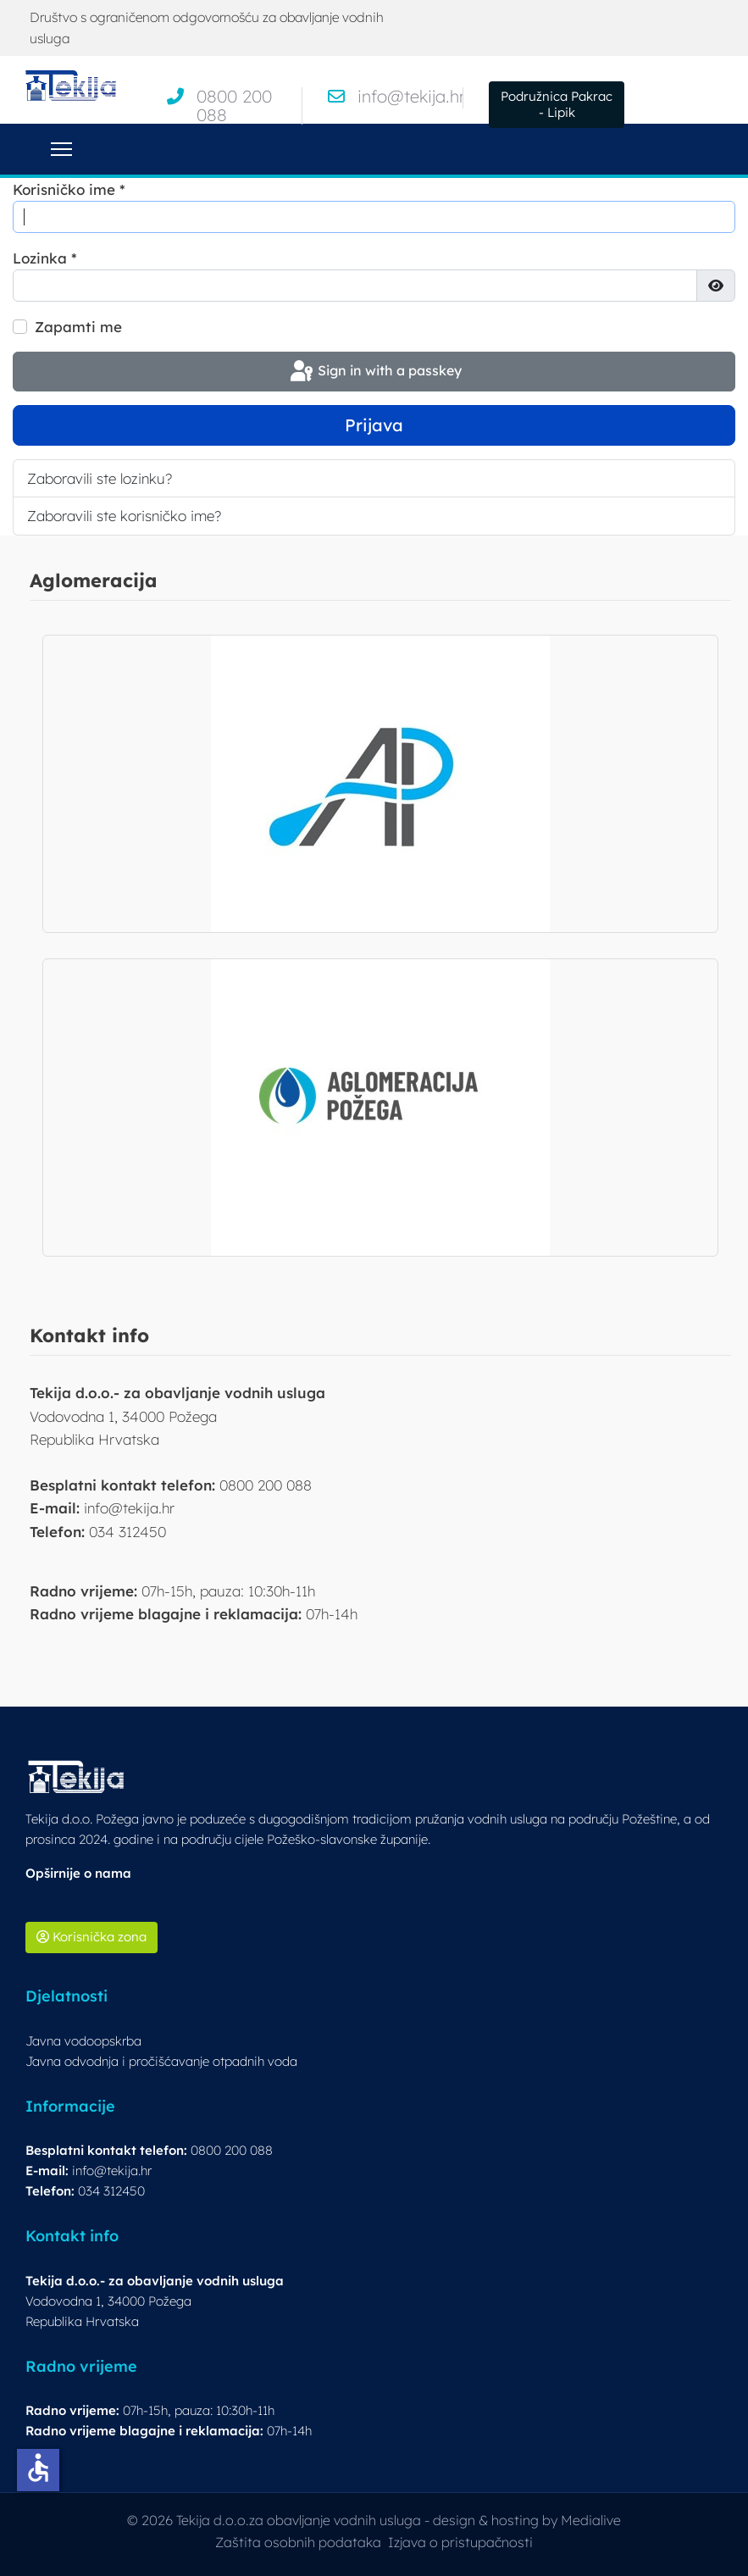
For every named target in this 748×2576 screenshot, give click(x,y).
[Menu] (61, 149)
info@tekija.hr (411, 96)
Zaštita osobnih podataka (298, 2542)
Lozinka (45, 258)
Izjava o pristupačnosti (460, 2542)
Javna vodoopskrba (83, 2041)
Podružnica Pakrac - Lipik (556, 104)
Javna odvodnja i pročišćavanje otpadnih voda (161, 2061)
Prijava (374, 425)
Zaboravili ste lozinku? (99, 478)
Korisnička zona (91, 1937)
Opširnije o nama (78, 1873)
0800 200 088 (234, 105)
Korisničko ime (69, 189)
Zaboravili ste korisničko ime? (124, 516)
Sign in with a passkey (374, 372)
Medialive (591, 2520)
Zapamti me (78, 327)
